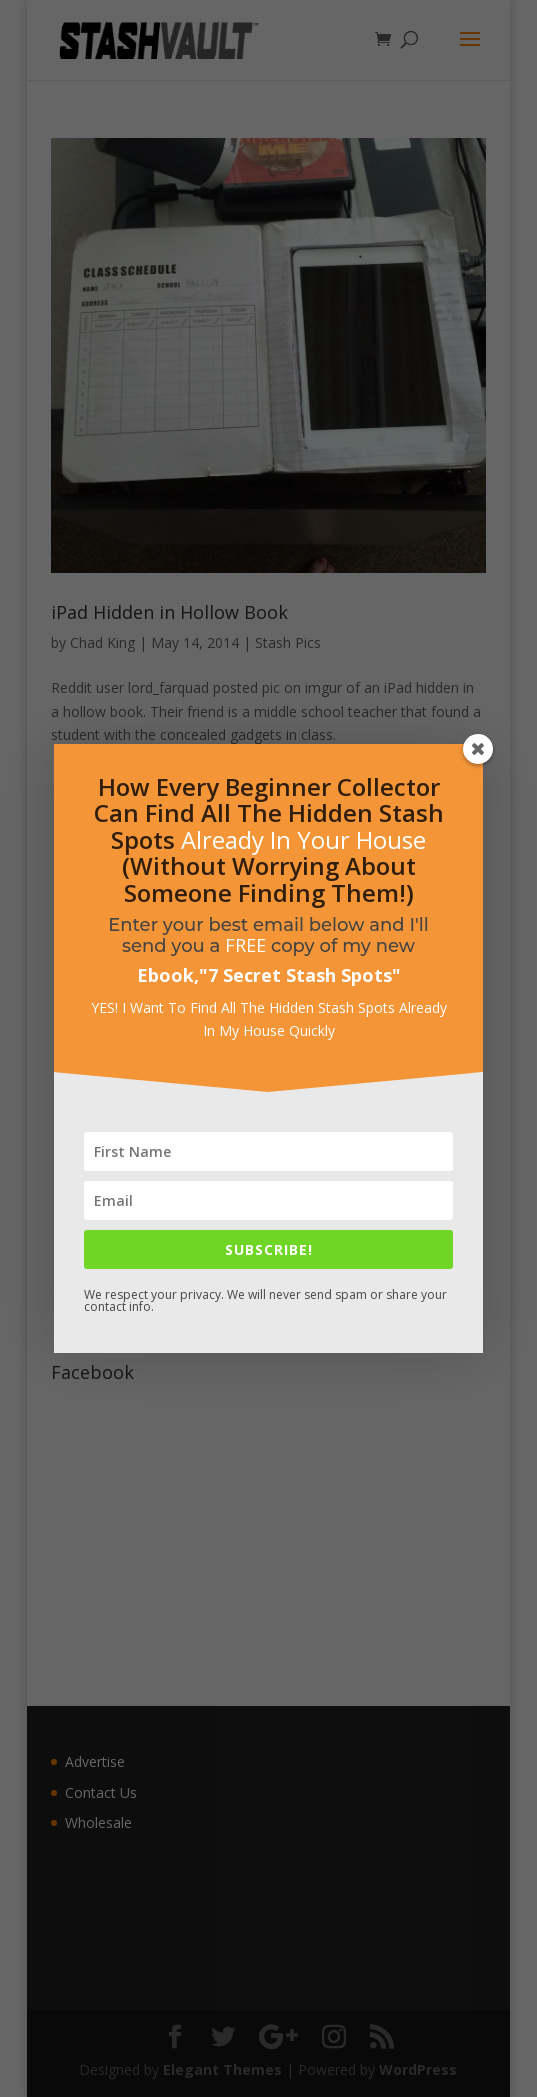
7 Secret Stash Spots (300, 975)
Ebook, (168, 975)
